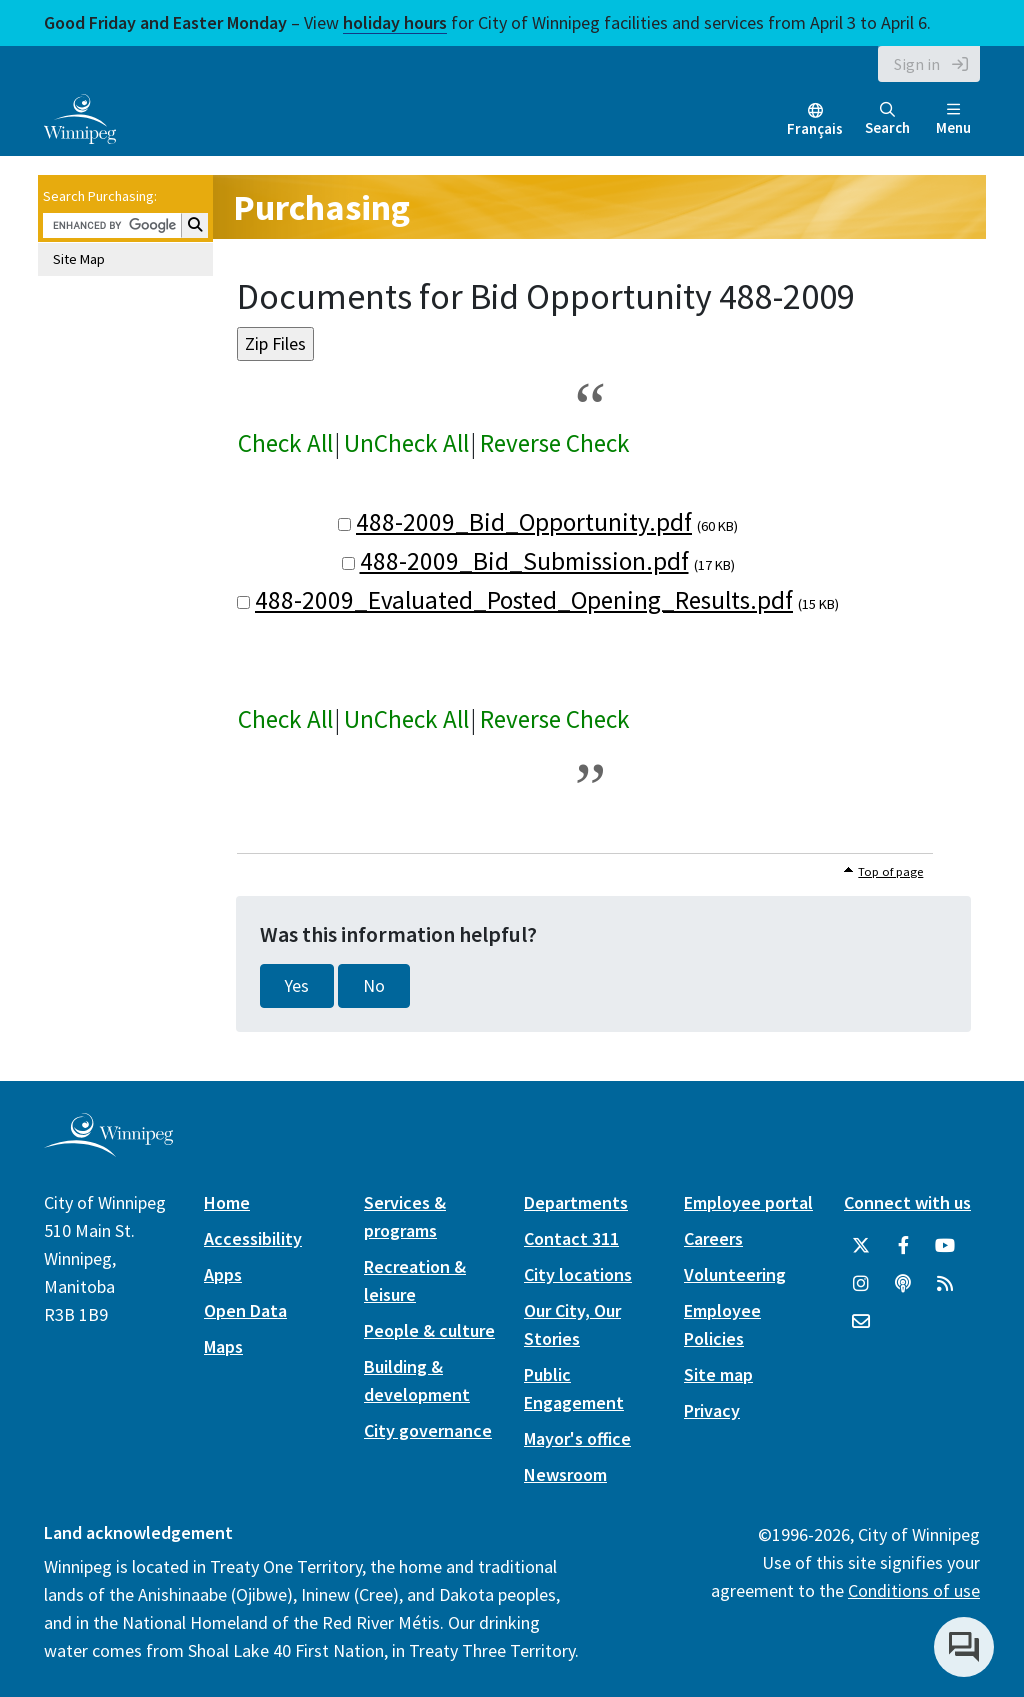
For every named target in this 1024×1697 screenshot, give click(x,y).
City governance (428, 1430)
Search (887, 119)
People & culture (429, 1330)
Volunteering (735, 1274)
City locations (578, 1274)
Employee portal (748, 1202)
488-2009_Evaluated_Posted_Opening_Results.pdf (524, 600)
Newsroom (565, 1474)
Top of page (890, 871)
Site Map (79, 259)
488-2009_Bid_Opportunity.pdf (524, 522)
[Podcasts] (903, 1284)
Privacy (712, 1410)
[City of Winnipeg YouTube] (945, 1246)
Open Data (245, 1310)
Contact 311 (571, 1238)
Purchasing (321, 207)
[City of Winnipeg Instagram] (861, 1284)
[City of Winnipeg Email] (861, 1322)
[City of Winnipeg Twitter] (861, 1246)
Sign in (917, 64)
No (374, 986)
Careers (713, 1238)
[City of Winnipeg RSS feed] (945, 1284)
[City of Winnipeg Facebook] (903, 1246)
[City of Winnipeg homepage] (108, 1148)
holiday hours (395, 22)
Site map (718, 1374)
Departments (576, 1202)
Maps (223, 1346)
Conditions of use (914, 1590)
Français (815, 128)
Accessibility (253, 1238)
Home (227, 1202)
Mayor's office (577, 1438)
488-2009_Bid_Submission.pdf (524, 561)
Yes (297, 986)
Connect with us (907, 1202)
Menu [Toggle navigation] (953, 119)
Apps (223, 1274)
